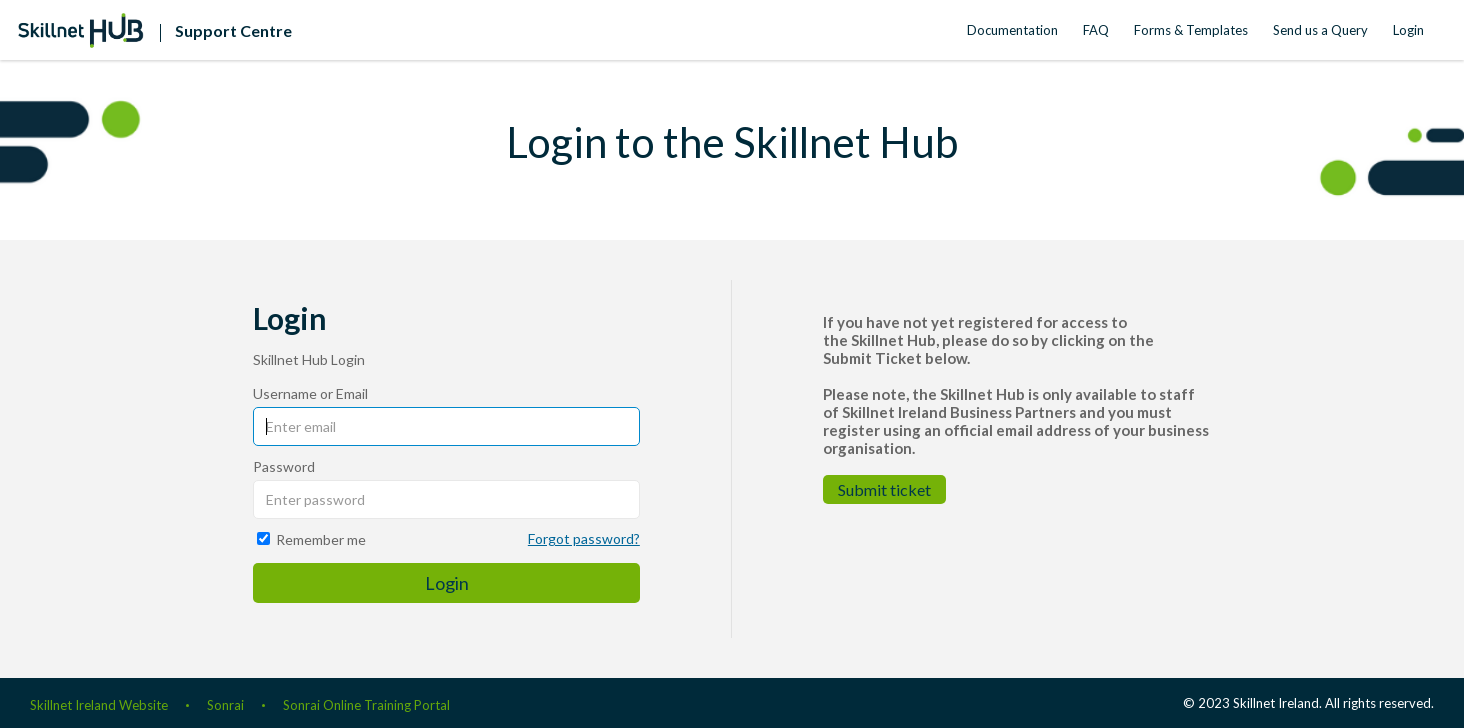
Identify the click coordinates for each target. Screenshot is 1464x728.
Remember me (321, 539)
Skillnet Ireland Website (99, 705)
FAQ (1096, 30)
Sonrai (225, 705)
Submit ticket (884, 489)
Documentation (1012, 30)
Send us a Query (1320, 30)
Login (1408, 30)
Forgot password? (584, 538)
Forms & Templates (1191, 30)
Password (284, 466)
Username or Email (310, 393)
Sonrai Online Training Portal (366, 705)
